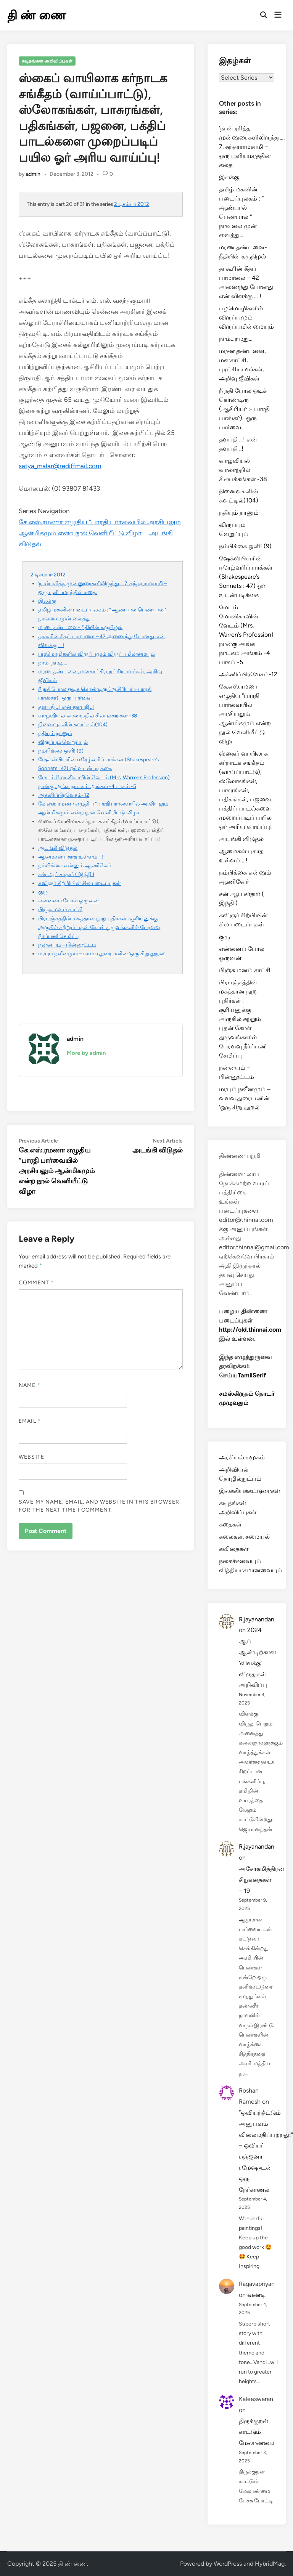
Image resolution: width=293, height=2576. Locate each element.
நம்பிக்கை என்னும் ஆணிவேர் (74, 865)
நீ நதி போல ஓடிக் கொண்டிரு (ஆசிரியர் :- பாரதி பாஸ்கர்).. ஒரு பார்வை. (244, 409)
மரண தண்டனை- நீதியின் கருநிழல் (80, 627)
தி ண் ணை (36, 15)
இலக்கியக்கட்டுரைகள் (249, 1490)
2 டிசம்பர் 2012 (131, 204)
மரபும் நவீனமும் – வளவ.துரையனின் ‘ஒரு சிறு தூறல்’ (101, 953)
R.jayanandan (256, 1619)
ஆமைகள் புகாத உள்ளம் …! (70, 857)
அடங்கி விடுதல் (57, 848)
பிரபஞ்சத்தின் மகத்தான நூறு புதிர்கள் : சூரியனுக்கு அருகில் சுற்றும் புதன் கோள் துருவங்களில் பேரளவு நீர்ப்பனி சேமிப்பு (99, 927)
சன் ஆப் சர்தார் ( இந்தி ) (66, 874)
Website (31, 1457)
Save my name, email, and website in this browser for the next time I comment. (99, 1506)
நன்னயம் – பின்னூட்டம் (67, 945)
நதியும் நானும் (55, 733)
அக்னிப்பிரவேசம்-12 (63, 795)
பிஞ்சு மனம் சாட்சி (60, 909)
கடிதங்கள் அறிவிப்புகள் (47, 61)
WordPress (228, 2563)
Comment (36, 1282)
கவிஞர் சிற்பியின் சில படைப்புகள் (79, 883)
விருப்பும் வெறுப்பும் (63, 742)
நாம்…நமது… (52, 663)
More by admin (86, 1053)
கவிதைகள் (233, 1548)
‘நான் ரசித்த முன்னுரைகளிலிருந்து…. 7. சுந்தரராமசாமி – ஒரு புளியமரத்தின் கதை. (252, 147)
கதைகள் (230, 1524)
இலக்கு (47, 601)
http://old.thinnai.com (250, 1329)
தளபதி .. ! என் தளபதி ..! (66, 707)
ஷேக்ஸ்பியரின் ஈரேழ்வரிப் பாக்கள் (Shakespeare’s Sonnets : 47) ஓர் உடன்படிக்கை (245, 577)
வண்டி (256, 2294)
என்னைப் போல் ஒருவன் (68, 900)
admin (33, 174)
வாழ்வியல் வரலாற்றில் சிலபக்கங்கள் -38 (87, 716)
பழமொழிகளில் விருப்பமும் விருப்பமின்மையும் (96, 654)
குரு (43, 892)
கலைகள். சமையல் (244, 1536)
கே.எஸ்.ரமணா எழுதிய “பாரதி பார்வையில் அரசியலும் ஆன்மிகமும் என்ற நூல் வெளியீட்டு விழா (245, 714)
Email (30, 1421)
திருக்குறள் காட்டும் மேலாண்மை (256, 2432)
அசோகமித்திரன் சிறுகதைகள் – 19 (261, 1879)
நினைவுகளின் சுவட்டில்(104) (73, 724)
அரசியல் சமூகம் (242, 1457)
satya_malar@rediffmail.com (60, 466)
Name (29, 1385)
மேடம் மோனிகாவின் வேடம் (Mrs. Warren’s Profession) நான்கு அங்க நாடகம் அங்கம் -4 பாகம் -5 (246, 634)
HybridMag (270, 2563)
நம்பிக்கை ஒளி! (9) (61, 751)
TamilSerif (252, 1375)
